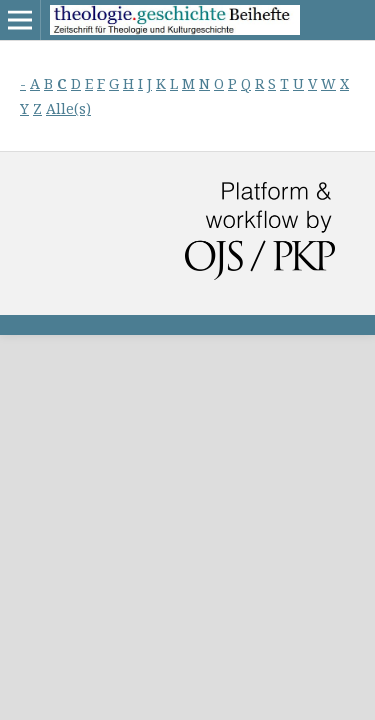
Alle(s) (68, 108)
